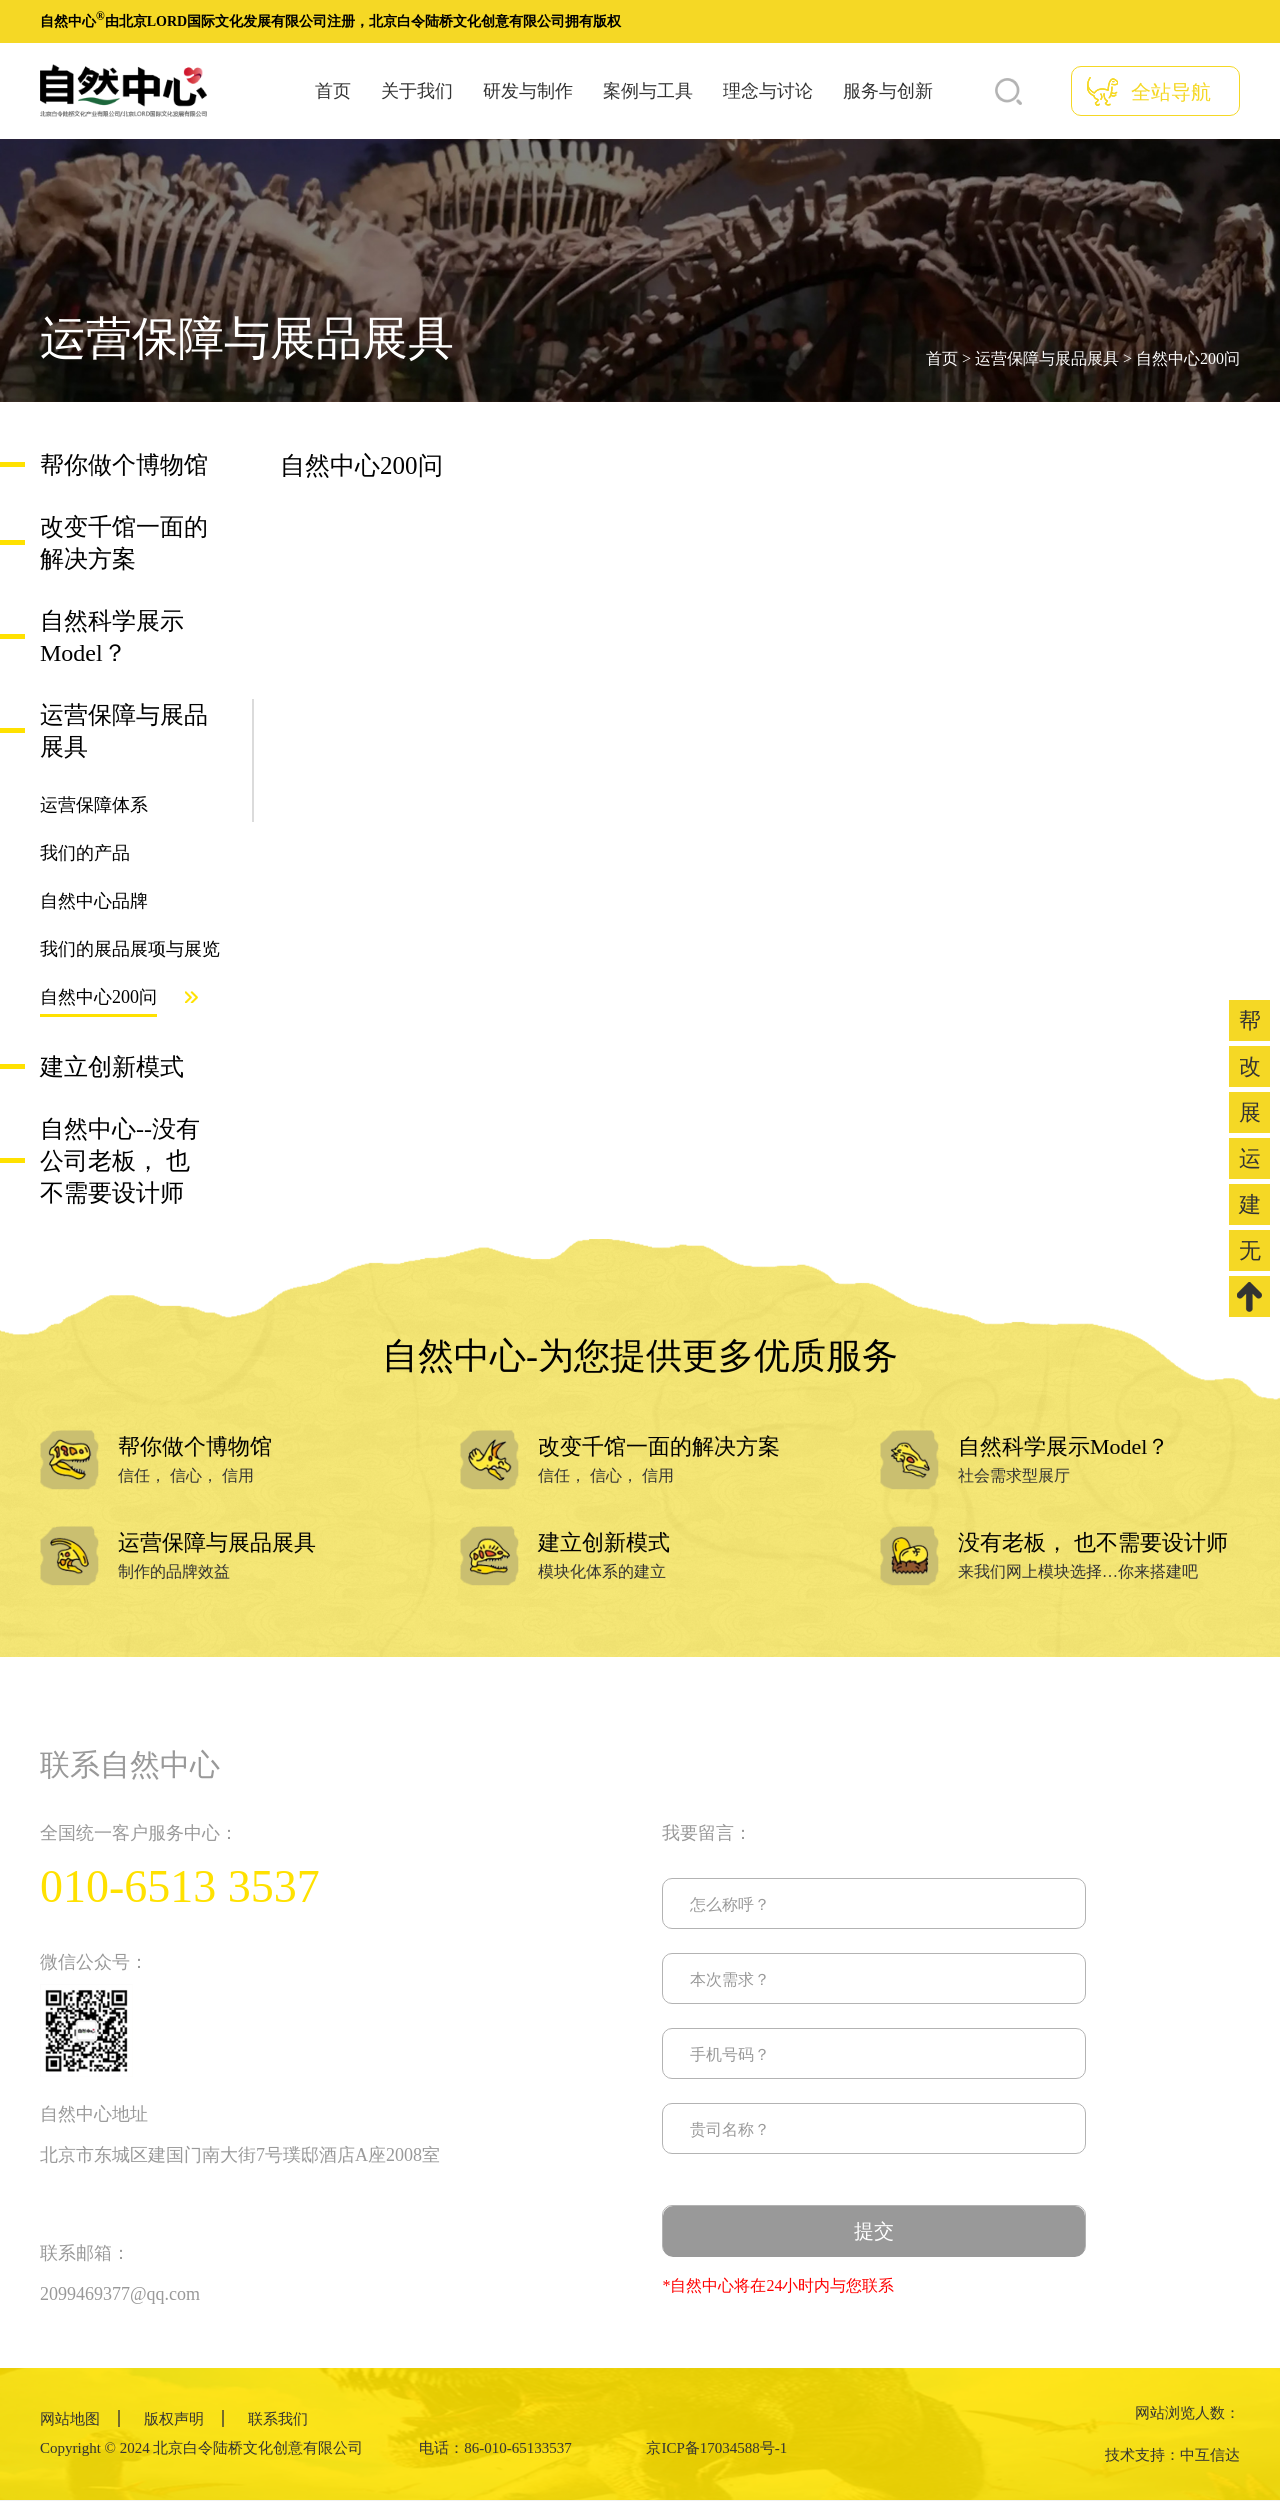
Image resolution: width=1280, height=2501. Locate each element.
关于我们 (417, 91)
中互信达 (1210, 2455)
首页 (333, 91)
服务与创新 (888, 91)
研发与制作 (528, 91)
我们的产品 (85, 853)
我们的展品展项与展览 (130, 949)
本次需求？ (730, 1979)
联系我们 (278, 2419)
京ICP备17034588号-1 (716, 2448)
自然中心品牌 (94, 901)
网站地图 (70, 2419)
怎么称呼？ (730, 1904)
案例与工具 (648, 91)
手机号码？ (730, 2054)
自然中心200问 (1188, 358)
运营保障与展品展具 (1047, 358)
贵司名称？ (730, 2129)
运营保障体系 (94, 805)
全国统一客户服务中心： (139, 1833)
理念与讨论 (768, 91)
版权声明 (174, 2419)
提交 (874, 2231)
